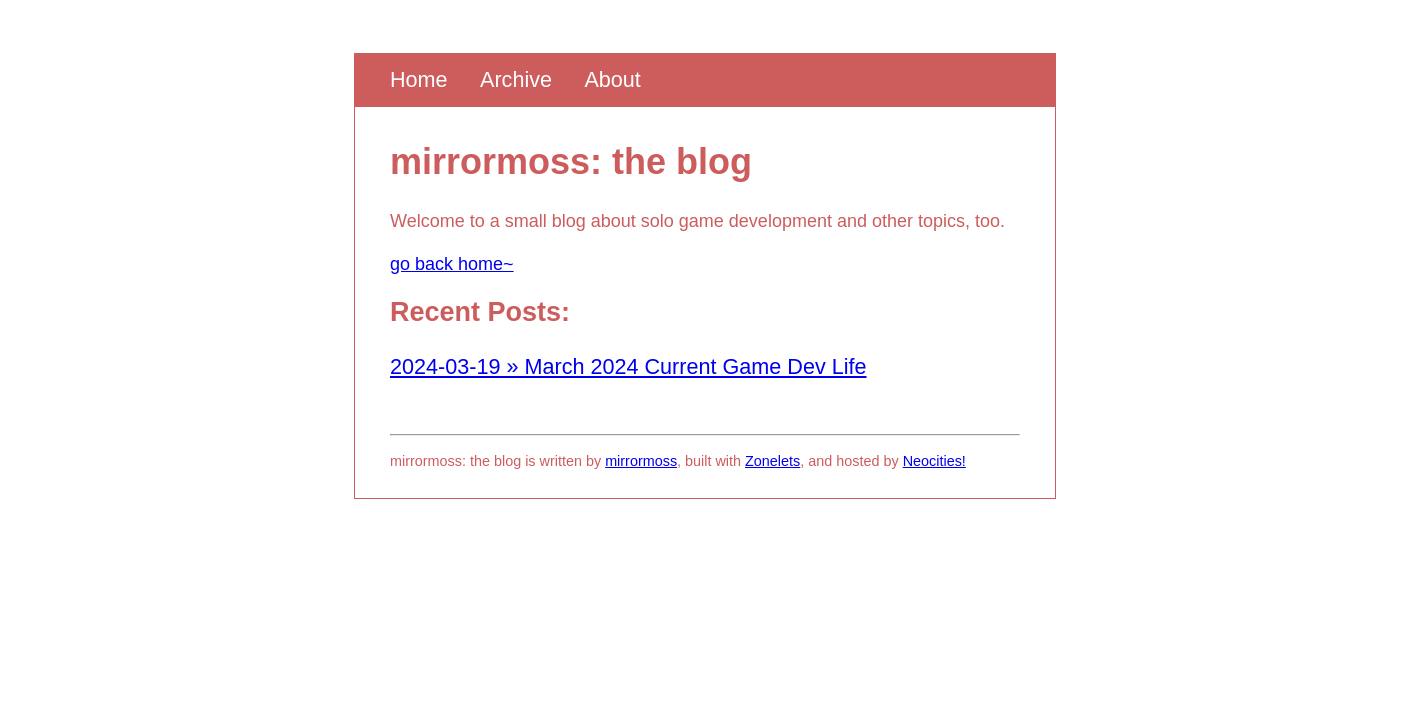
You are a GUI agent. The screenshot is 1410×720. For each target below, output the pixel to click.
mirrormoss (641, 461)
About (612, 79)
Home (419, 79)
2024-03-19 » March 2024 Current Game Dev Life (628, 366)
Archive (516, 79)
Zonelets (772, 461)
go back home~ (452, 264)
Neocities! (934, 461)
